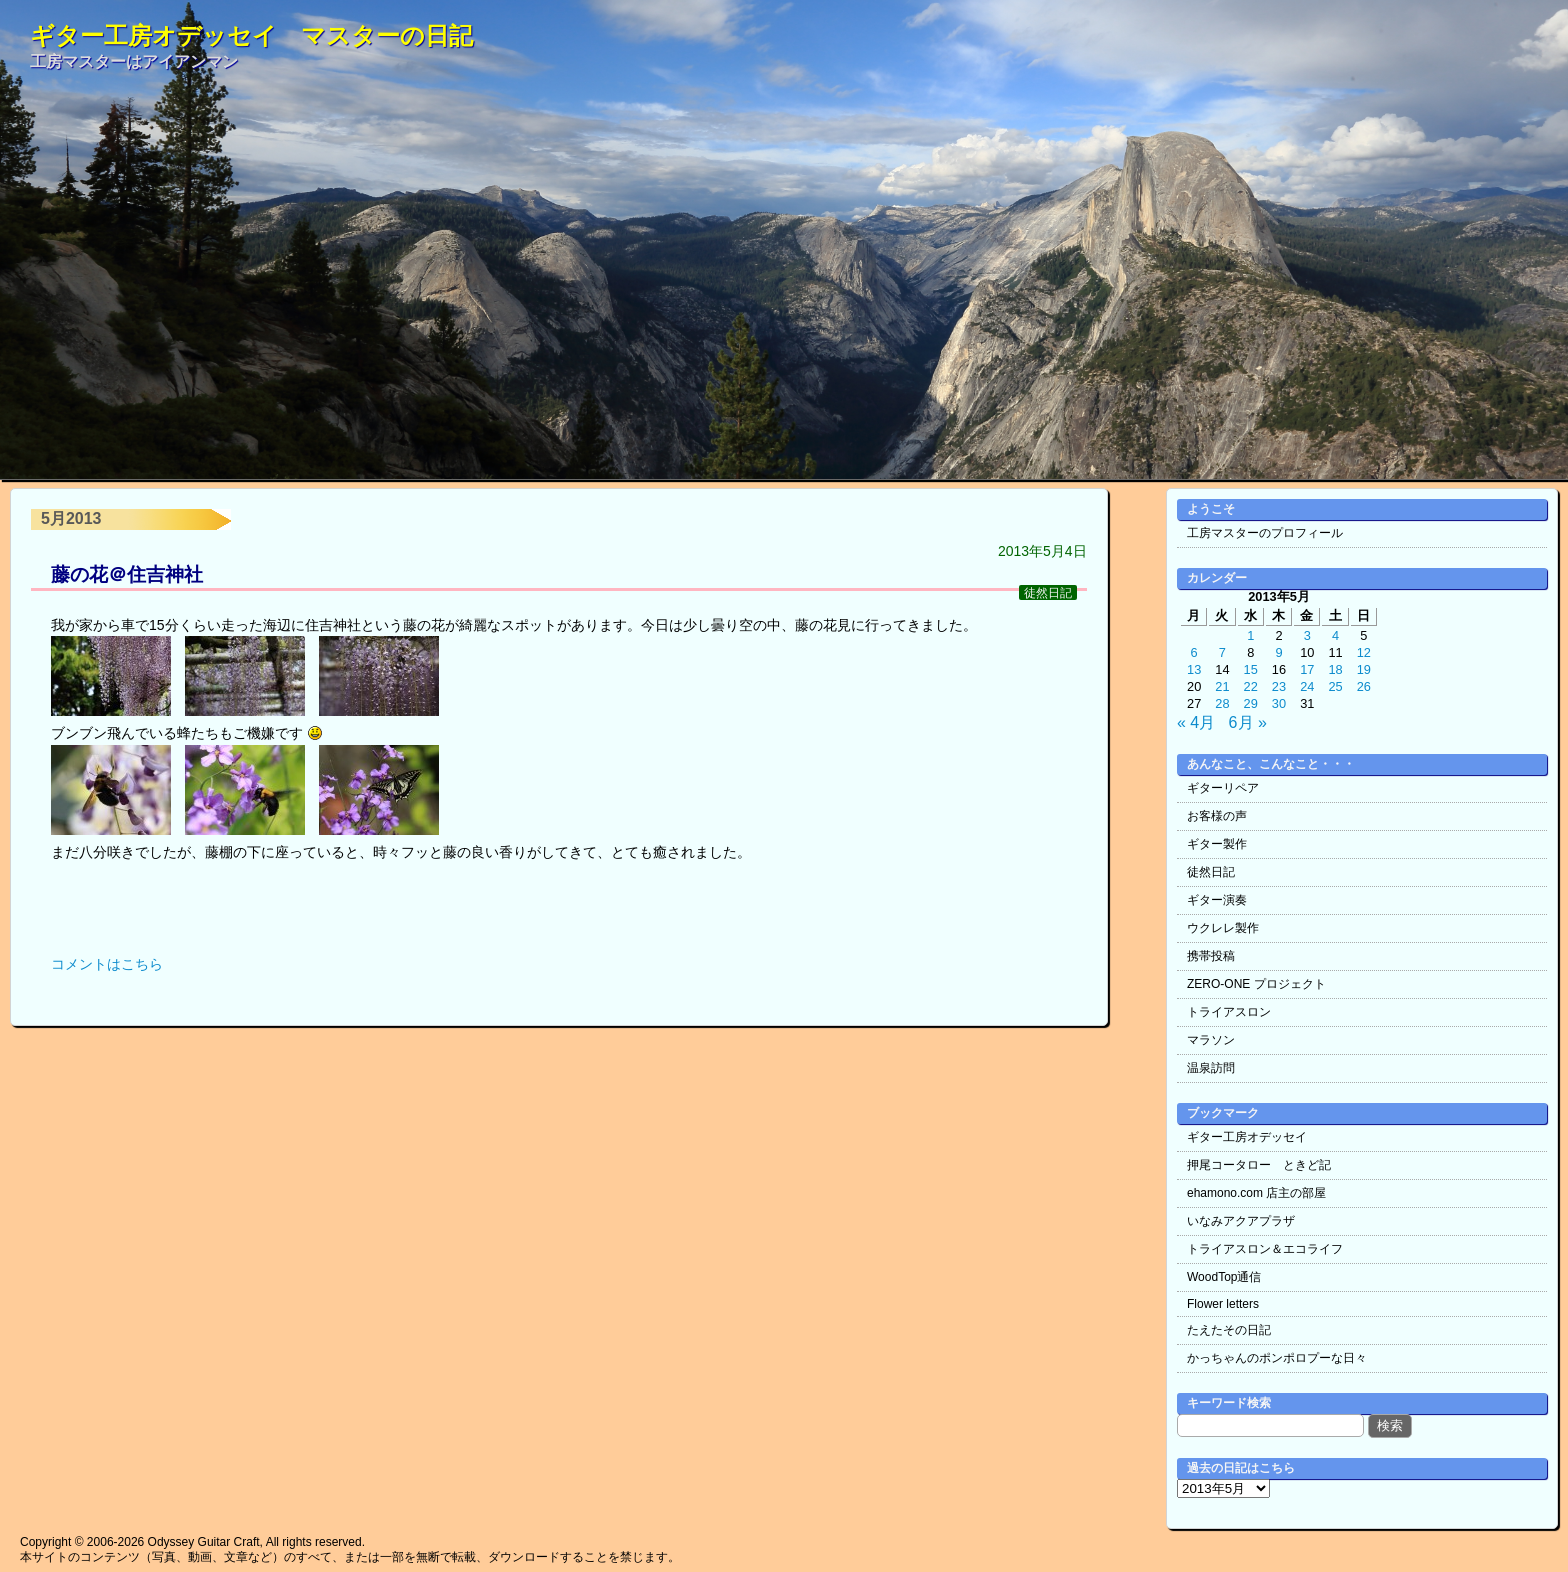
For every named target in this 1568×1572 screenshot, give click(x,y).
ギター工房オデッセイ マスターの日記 (251, 35)
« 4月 (1196, 722)
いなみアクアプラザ (1241, 1221)
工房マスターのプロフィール (1265, 533)
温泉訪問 (1211, 1068)
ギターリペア (1223, 788)
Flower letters (1223, 1304)
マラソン (1211, 1040)
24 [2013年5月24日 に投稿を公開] (1307, 686)
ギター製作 (1217, 844)
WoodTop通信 (1224, 1277)
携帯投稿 (1211, 956)
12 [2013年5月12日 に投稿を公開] (1364, 652)
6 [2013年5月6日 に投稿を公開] (1194, 652)
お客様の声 (1217, 816)
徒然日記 (1048, 592)
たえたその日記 (1229, 1330)
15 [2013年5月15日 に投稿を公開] (1251, 669)
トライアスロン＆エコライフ (1265, 1249)
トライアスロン (1229, 1012)
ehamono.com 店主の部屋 (1256, 1193)
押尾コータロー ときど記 (1259, 1165)
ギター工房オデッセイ (1247, 1137)
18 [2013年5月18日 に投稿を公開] (1335, 669)
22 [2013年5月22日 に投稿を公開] (1251, 686)
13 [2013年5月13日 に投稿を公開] (1194, 669)
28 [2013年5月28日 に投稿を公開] (1222, 703)
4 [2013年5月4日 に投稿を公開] (1335, 635)
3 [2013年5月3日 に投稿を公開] (1307, 635)
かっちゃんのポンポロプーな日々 (1277, 1358)
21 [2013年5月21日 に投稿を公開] (1222, 686)
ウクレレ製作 (1223, 928)
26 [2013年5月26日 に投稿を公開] (1364, 686)
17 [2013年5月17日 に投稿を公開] (1307, 669)
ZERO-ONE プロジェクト (1256, 984)
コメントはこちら (107, 964)
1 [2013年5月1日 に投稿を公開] (1250, 635)
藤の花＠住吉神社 (127, 574)
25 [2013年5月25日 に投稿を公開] (1335, 686)
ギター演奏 (1217, 900)
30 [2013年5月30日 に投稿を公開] (1279, 703)
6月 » (1248, 722)
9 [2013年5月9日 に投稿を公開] (1278, 652)
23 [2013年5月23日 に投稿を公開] (1279, 686)
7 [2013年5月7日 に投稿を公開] (1222, 652)
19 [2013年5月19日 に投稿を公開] (1364, 669)
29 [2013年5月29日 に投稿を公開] (1251, 703)
